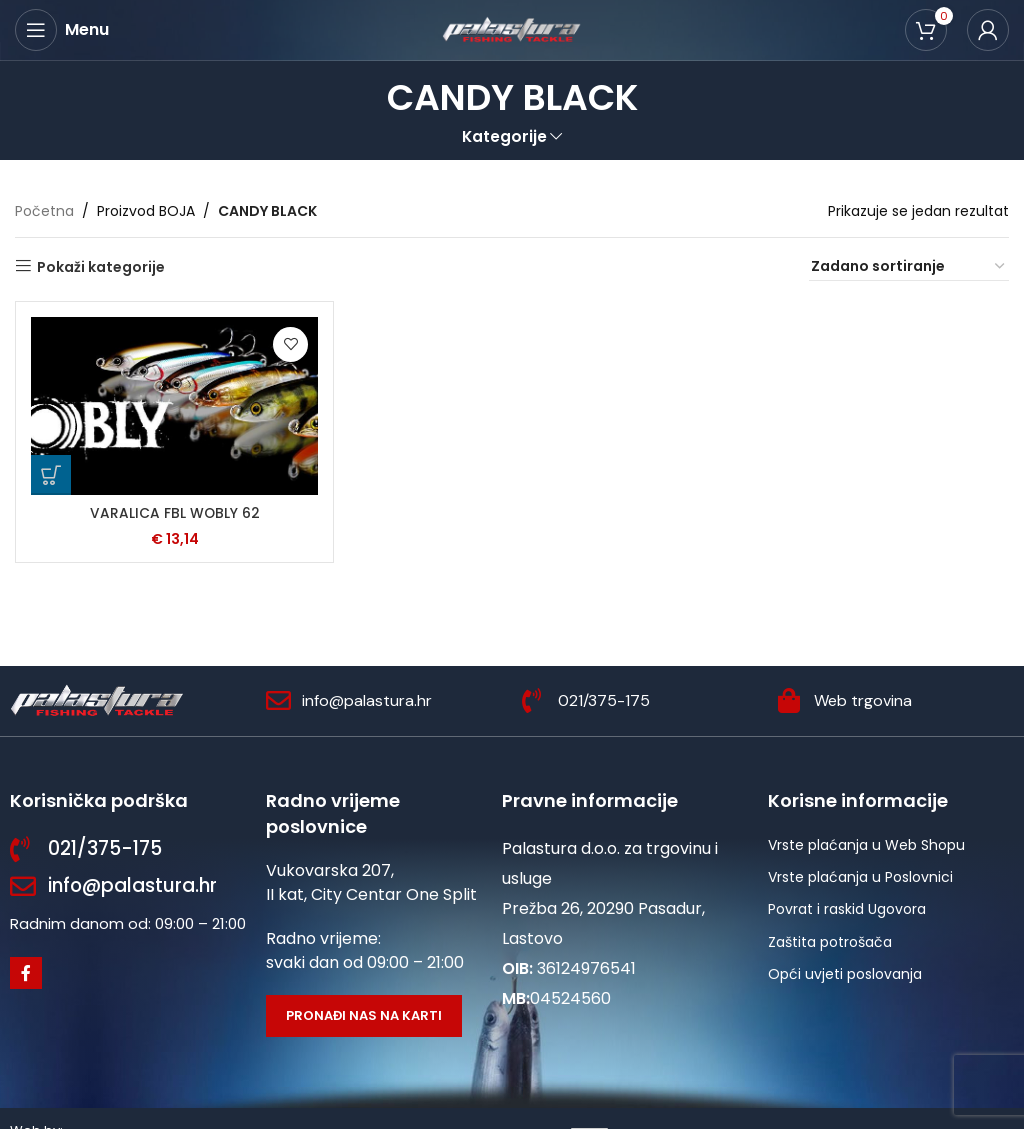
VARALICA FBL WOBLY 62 (174, 512)
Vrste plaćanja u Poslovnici (860, 877)
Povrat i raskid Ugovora (847, 909)
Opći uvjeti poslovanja (845, 974)
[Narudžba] (909, 267)
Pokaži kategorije (101, 266)
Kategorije (504, 136)
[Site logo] (512, 29)
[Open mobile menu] (62, 30)
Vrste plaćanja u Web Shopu (866, 845)
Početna (44, 211)
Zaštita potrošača (830, 942)
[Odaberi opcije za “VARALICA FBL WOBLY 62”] (51, 474)
